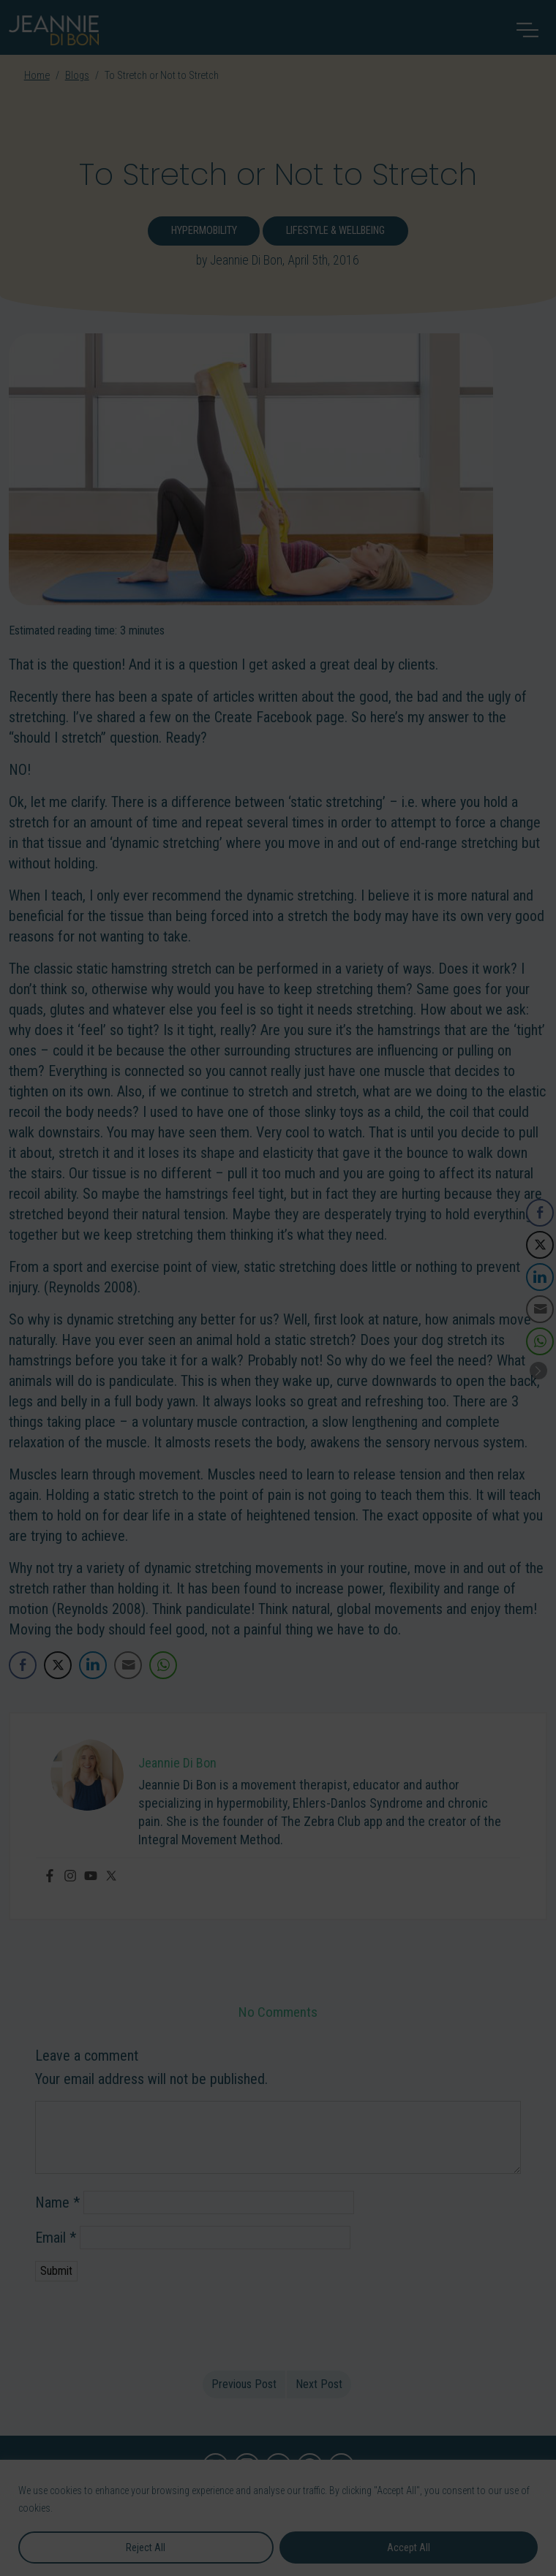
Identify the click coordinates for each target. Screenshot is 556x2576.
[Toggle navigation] (527, 30)
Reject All (145, 2547)
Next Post (319, 2384)
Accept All (408, 2547)
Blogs (77, 75)
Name (57, 2202)
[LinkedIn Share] (93, 1665)
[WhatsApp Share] (163, 1665)
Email (55, 2237)
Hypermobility (204, 230)
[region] (278, 2518)
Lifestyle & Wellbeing (335, 230)
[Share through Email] (128, 1665)
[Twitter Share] (58, 1665)
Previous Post (244, 2384)
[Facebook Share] (23, 1665)
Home (37, 75)
